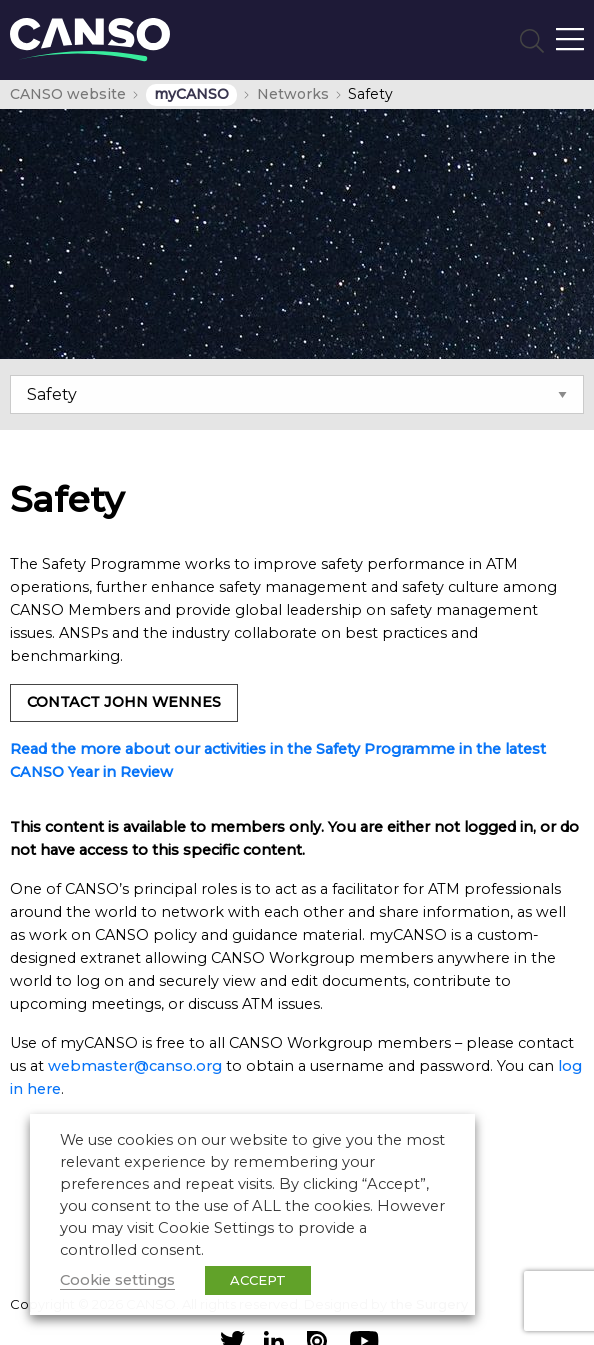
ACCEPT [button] (258, 1280)
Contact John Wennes (124, 702)
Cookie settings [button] (117, 1280)
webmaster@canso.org (135, 1066)
